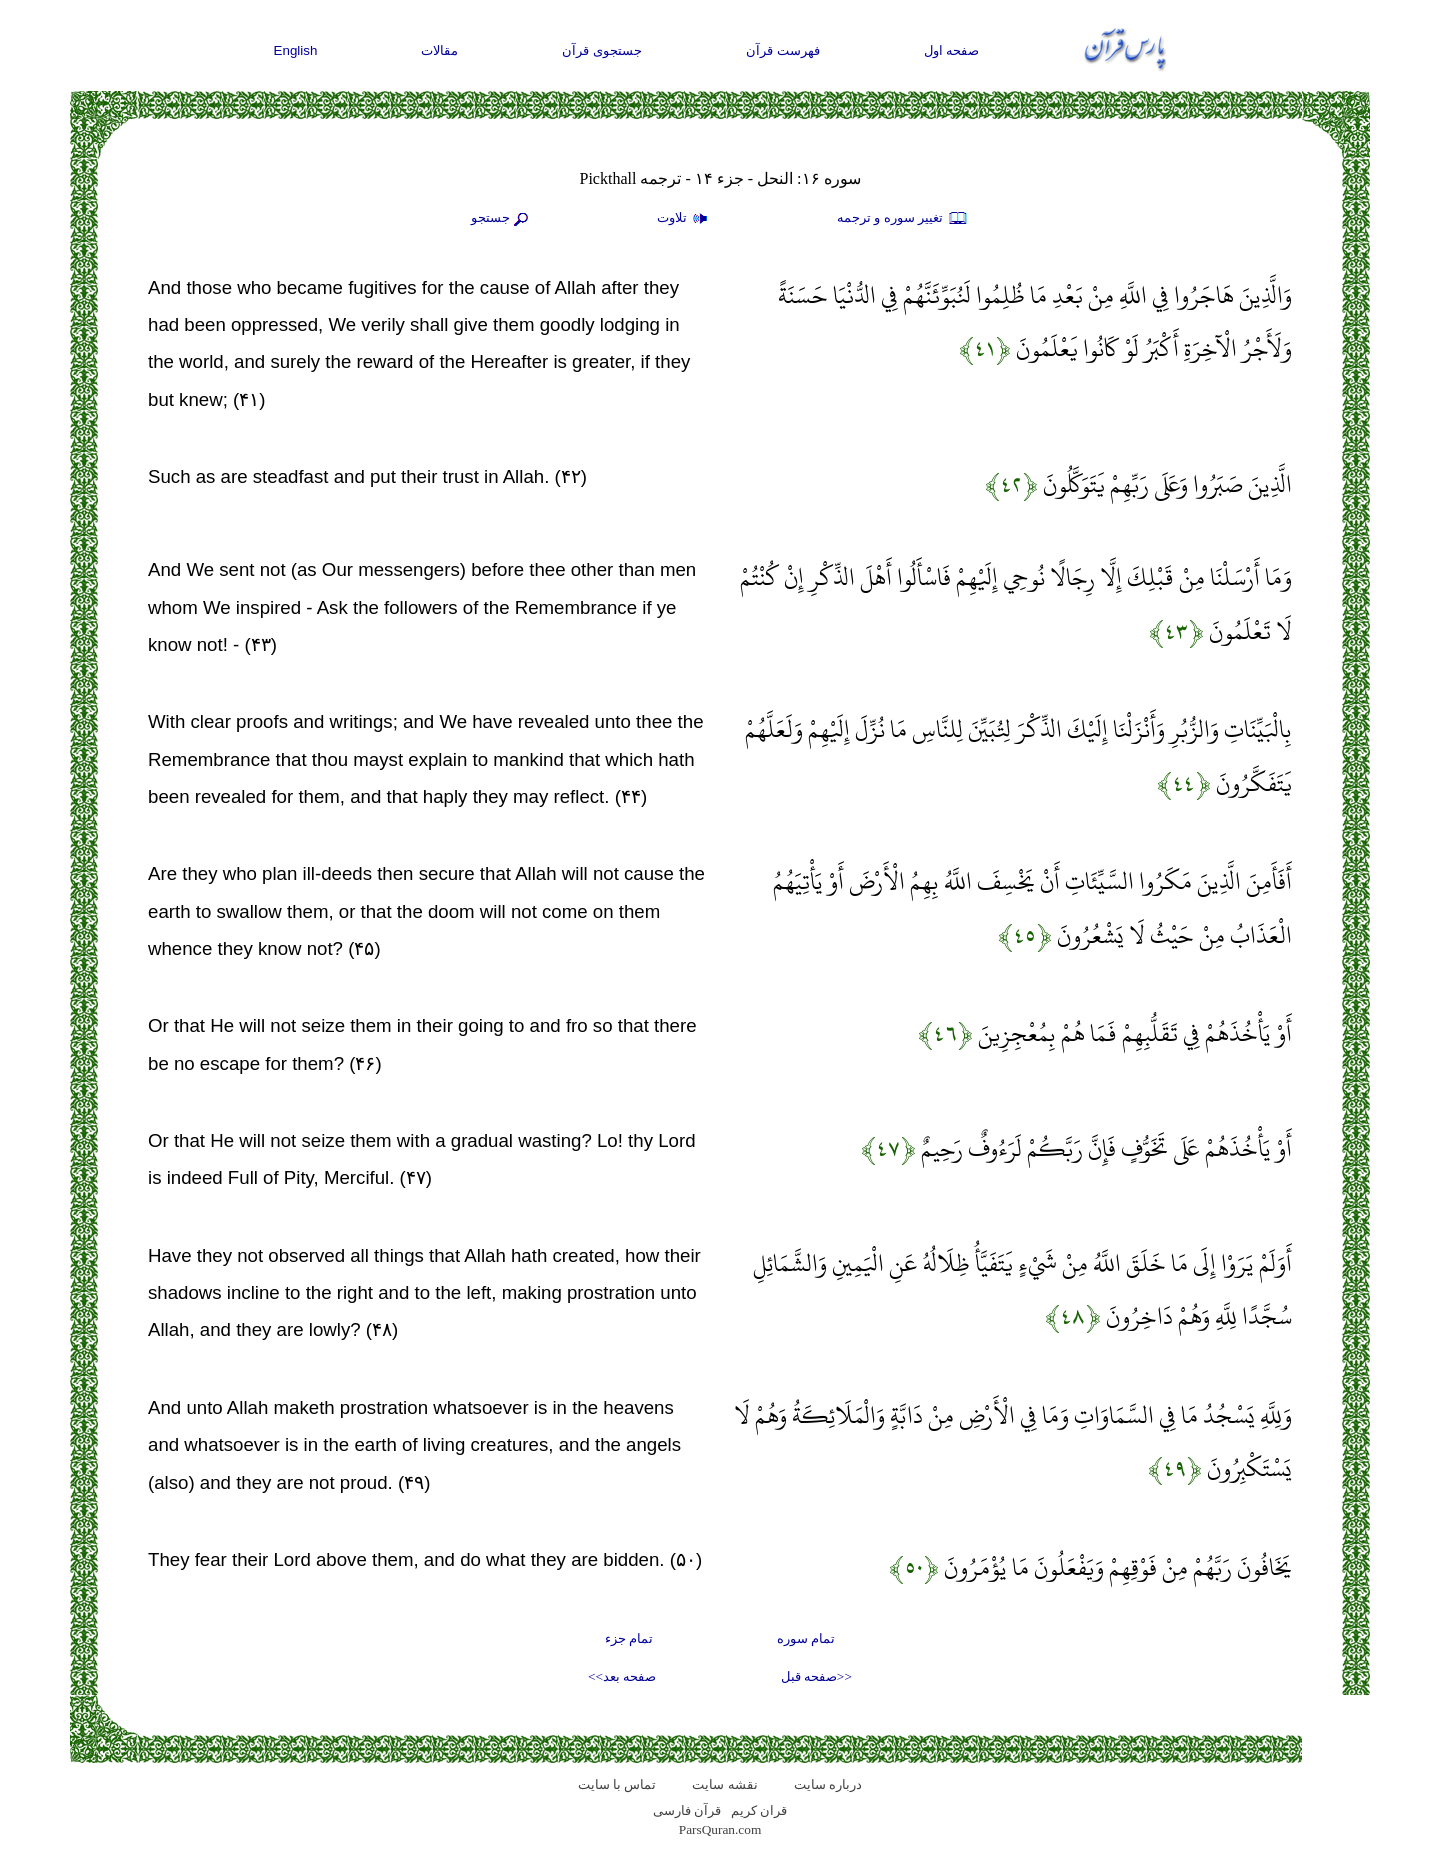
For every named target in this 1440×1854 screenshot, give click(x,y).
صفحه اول (952, 50)
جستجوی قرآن (602, 50)
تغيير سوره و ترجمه (903, 219)
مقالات (439, 50)
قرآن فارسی (687, 1810)
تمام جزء (629, 1638)
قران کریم (759, 1810)
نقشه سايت (724, 1784)
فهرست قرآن (783, 50)
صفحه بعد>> (622, 1676)
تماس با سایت (617, 1784)
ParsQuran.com (720, 1829)
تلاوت (685, 219)
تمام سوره (806, 1638)
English (296, 50)
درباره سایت (828, 1784)
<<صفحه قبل (816, 1676)
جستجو (502, 219)
